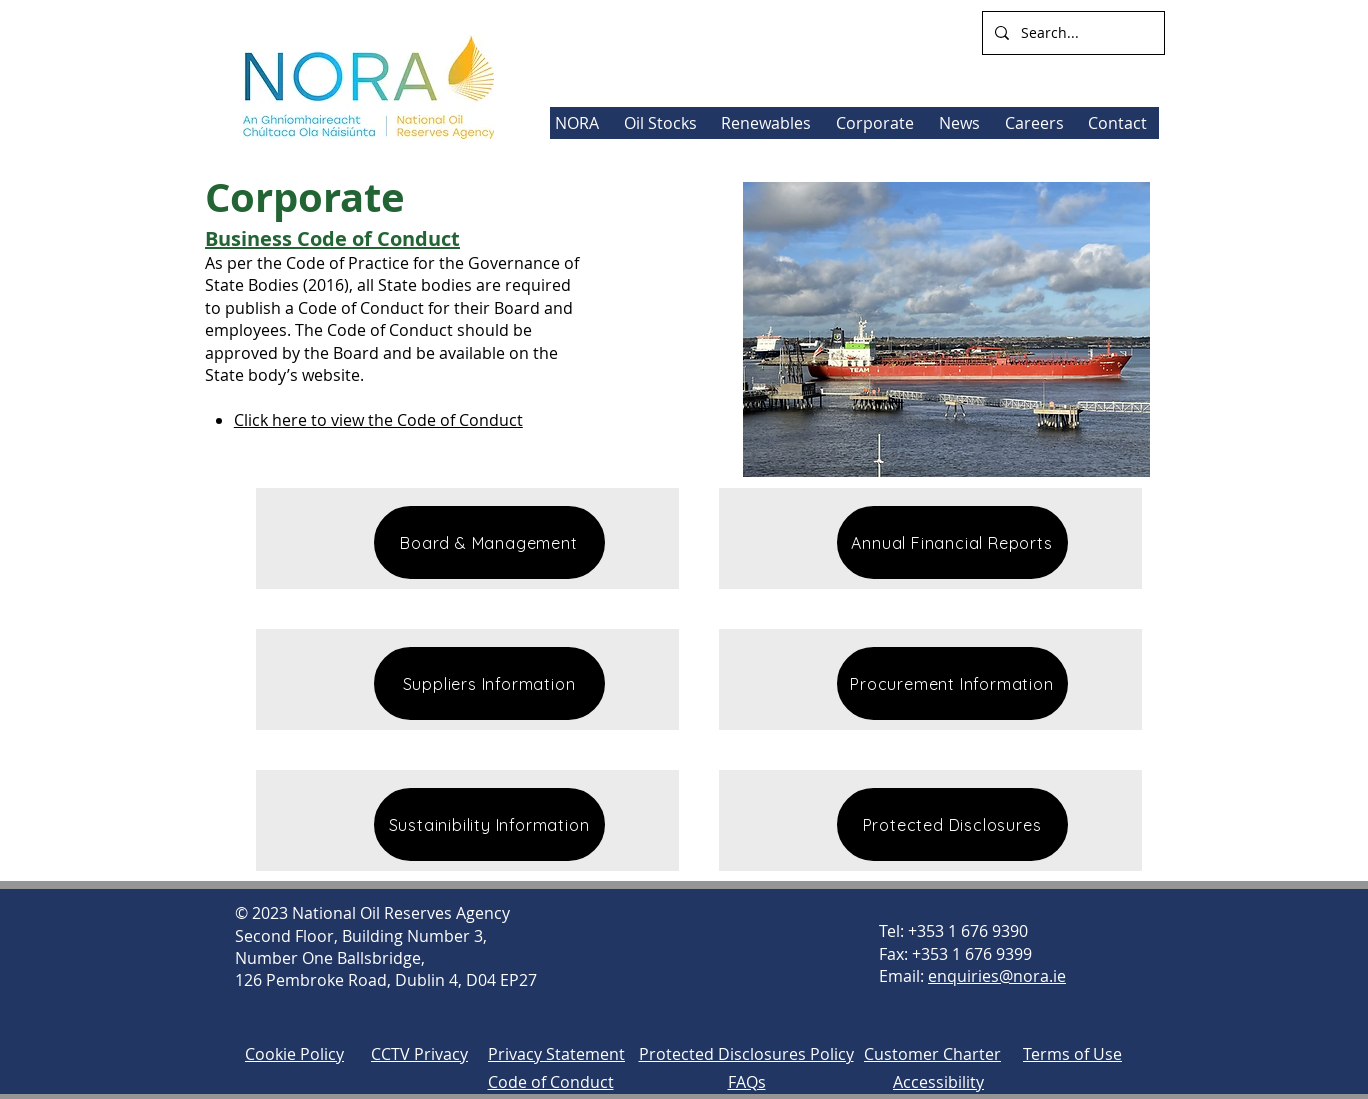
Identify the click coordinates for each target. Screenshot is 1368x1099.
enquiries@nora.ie (997, 976)
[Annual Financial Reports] (952, 542)
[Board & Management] (489, 542)
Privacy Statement (556, 1054)
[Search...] (1071, 33)
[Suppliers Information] (489, 683)
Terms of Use (1072, 1054)
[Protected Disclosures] (952, 824)
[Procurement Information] (952, 683)
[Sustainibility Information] (489, 824)
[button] (769, 123)
